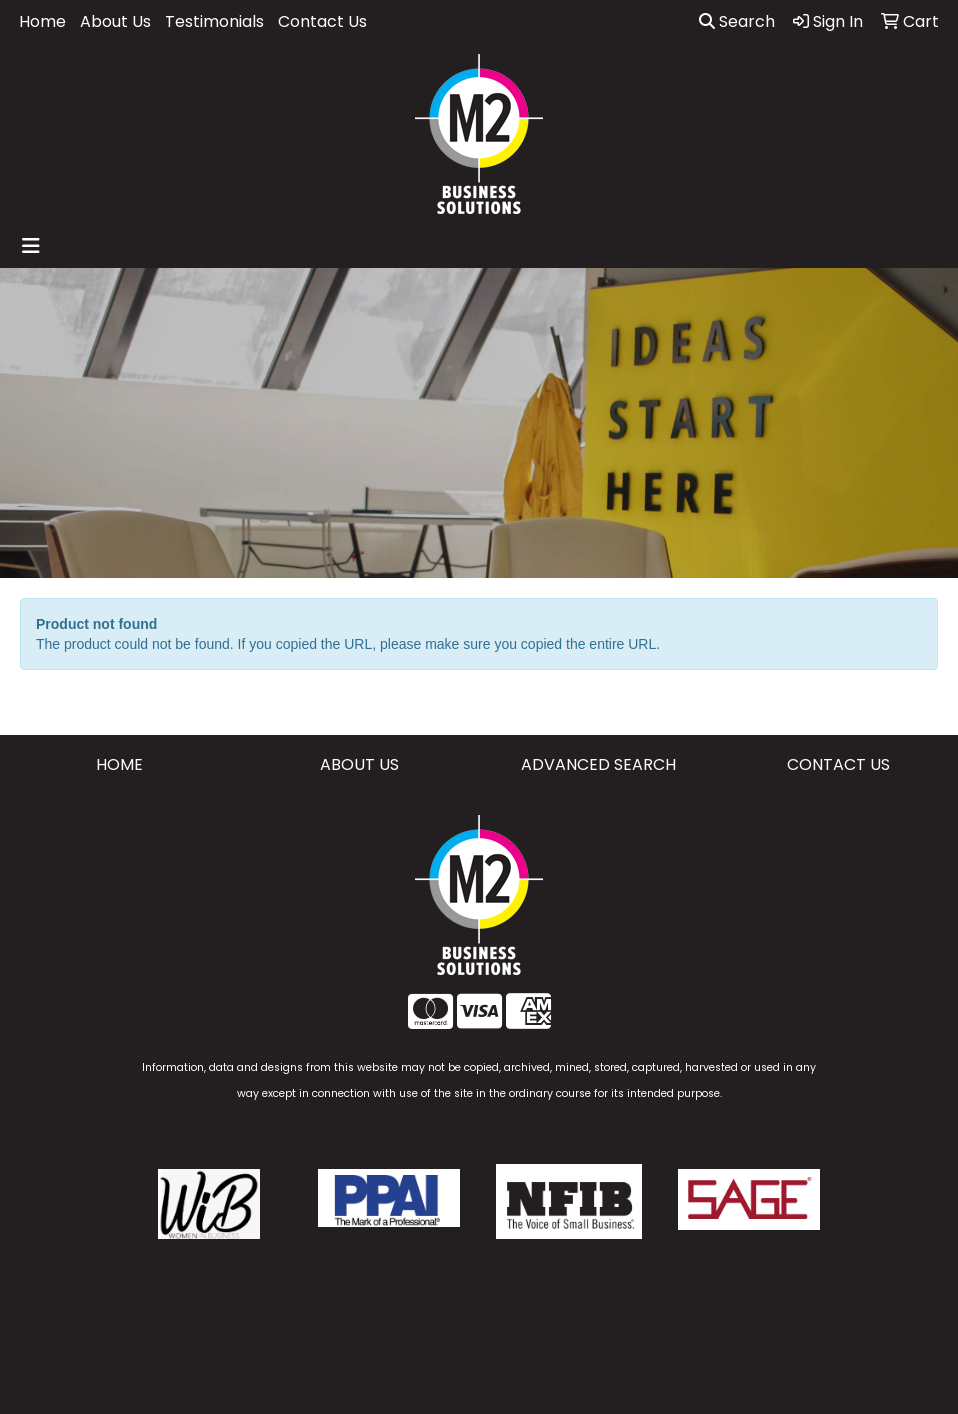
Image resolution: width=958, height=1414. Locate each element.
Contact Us (322, 21)
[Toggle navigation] (31, 246)
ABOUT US (359, 764)
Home (42, 21)
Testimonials (214, 21)
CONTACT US (838, 764)
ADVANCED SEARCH (598, 764)
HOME (119, 764)
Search (737, 21)
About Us (115, 21)
